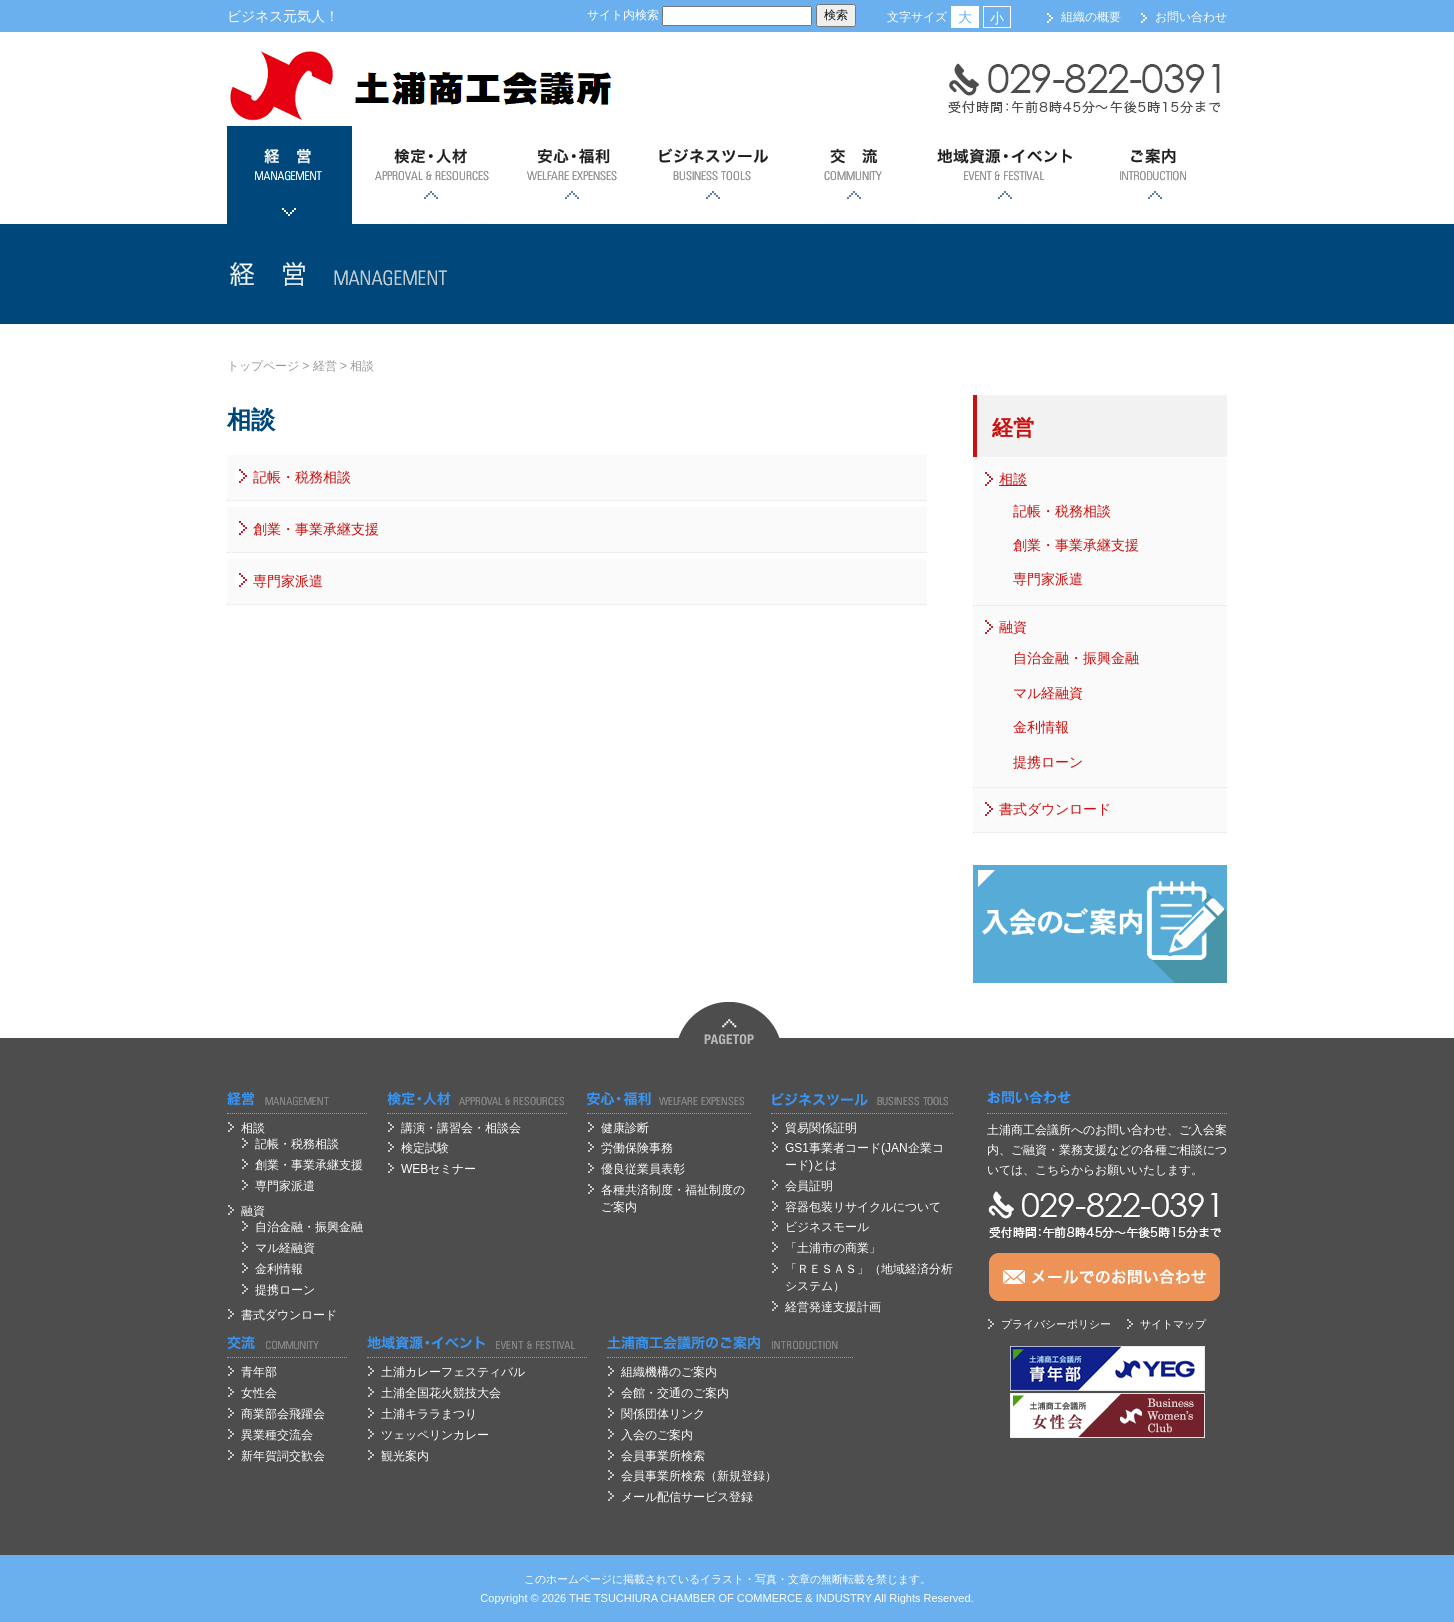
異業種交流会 (277, 1435)
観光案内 (405, 1456)
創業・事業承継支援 (316, 529)
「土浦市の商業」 (833, 1248)
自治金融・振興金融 (1076, 658)
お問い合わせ (1191, 17)
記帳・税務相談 (302, 477)
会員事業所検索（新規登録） (699, 1476)
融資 (1013, 627)
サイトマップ (1173, 1324)
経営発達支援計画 (833, 1307)
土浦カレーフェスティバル (453, 1372)
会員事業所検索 (663, 1456)
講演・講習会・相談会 (461, 1128)
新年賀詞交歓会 (283, 1456)
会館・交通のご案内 (675, 1393)
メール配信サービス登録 (687, 1497)
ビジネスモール (827, 1227)
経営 (289, 175)
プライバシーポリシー (1056, 1324)
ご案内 (1154, 175)
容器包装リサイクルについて (863, 1207)
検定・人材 (430, 175)
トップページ (263, 366)
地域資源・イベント (1004, 175)
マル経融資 (1048, 693)
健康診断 (625, 1128)
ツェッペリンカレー (435, 1435)
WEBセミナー (438, 1169)
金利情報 (1041, 727)
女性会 (259, 1393)
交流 (853, 175)
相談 (362, 366)
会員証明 (809, 1186)
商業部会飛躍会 (283, 1414)
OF (726, 1598)
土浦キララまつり (429, 1414)
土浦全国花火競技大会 (441, 1393)
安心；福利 (571, 175)
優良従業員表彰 (643, 1169)
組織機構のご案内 (669, 1372)
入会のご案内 (657, 1435)
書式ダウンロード (1055, 809)
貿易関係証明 (821, 1128)
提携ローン (1048, 762)
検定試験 (425, 1148)
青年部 (259, 1372)
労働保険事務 (637, 1148)
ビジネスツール (712, 175)
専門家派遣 (288, 581)
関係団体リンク (663, 1414)
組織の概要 (1091, 17)
